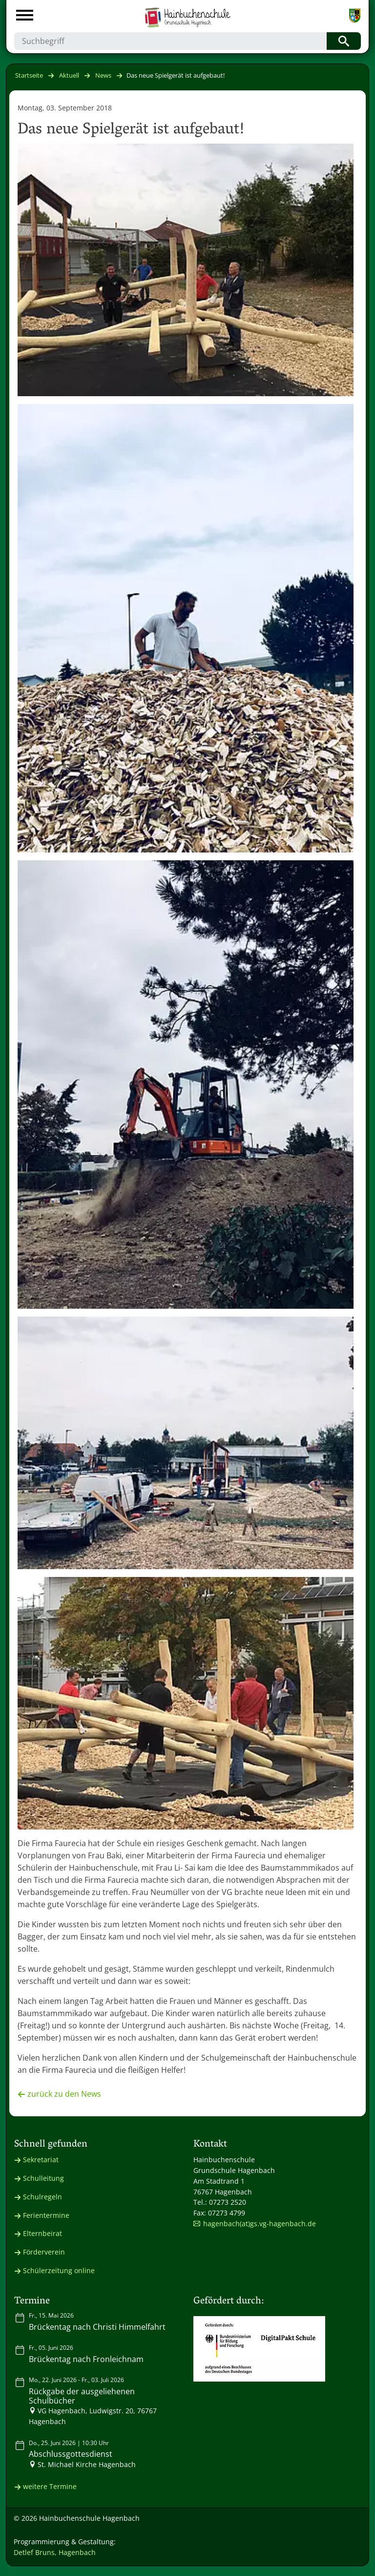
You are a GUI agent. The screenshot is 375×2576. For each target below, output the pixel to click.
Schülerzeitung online (59, 2270)
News (103, 75)
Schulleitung (43, 2178)
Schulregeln (42, 2196)
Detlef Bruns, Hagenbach (55, 2552)
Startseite (29, 75)
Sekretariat (41, 2159)
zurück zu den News (64, 2093)
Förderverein (44, 2252)
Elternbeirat (42, 2233)
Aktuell (69, 75)
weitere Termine (50, 2486)
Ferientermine (46, 2215)
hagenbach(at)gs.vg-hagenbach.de (259, 2223)
